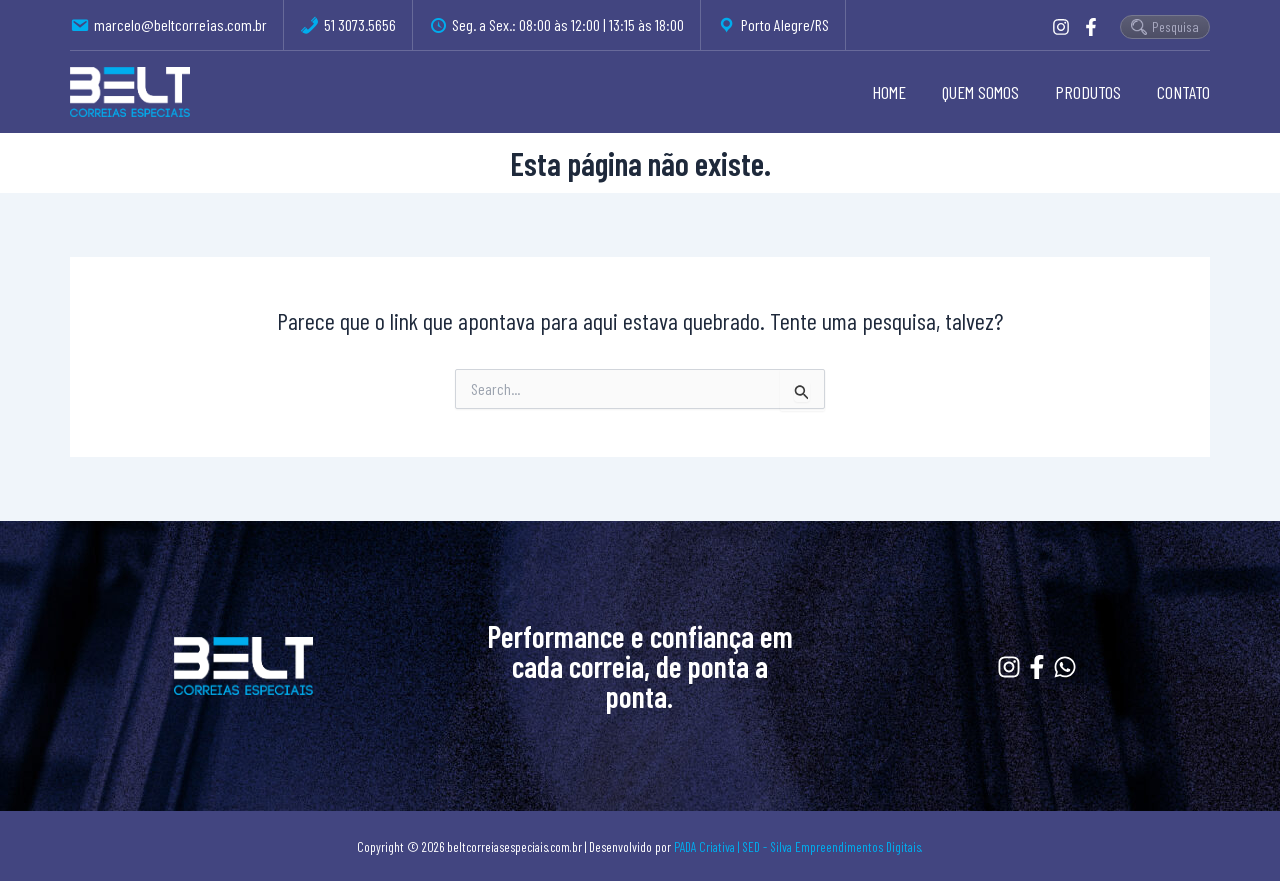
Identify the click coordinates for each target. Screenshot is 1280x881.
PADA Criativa (704, 847)
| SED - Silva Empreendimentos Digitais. (830, 847)
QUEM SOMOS (980, 92)
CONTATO (1183, 92)
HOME (889, 92)
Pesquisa (1165, 26)
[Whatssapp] (1065, 667)
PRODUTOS (1088, 92)
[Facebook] (1091, 27)
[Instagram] (1061, 27)
